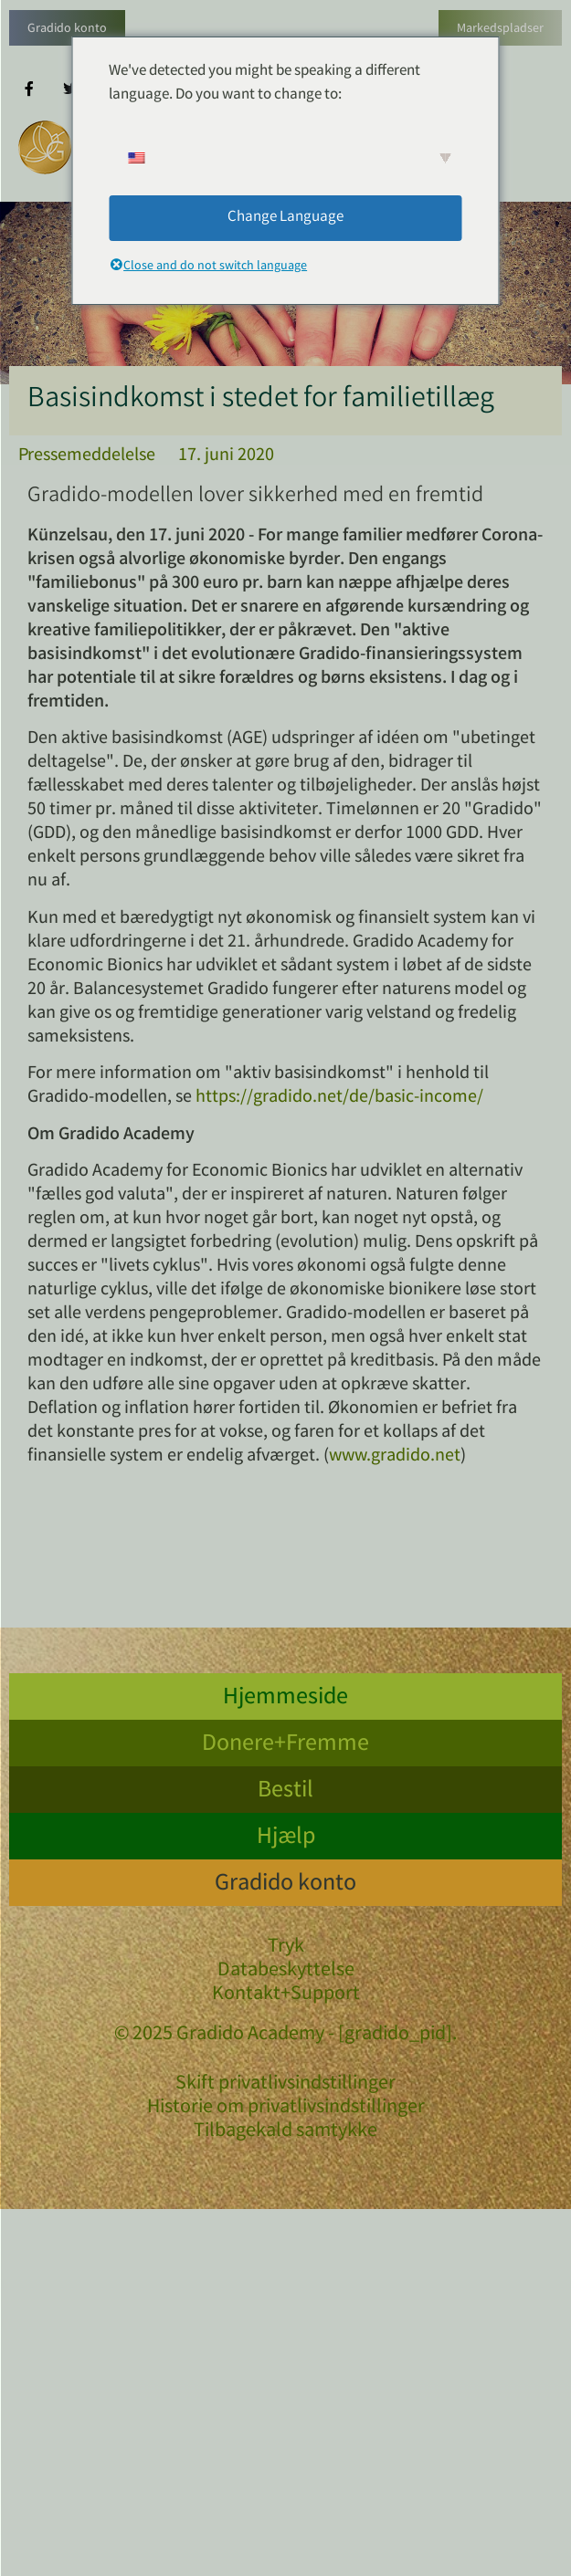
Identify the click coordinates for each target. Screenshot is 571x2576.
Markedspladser (500, 29)
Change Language (285, 217)
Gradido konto (67, 29)
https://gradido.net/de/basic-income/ (339, 1097)
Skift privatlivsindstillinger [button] (285, 2084)
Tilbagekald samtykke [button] (285, 2132)
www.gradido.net (394, 1456)
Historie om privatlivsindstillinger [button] (286, 2108)
